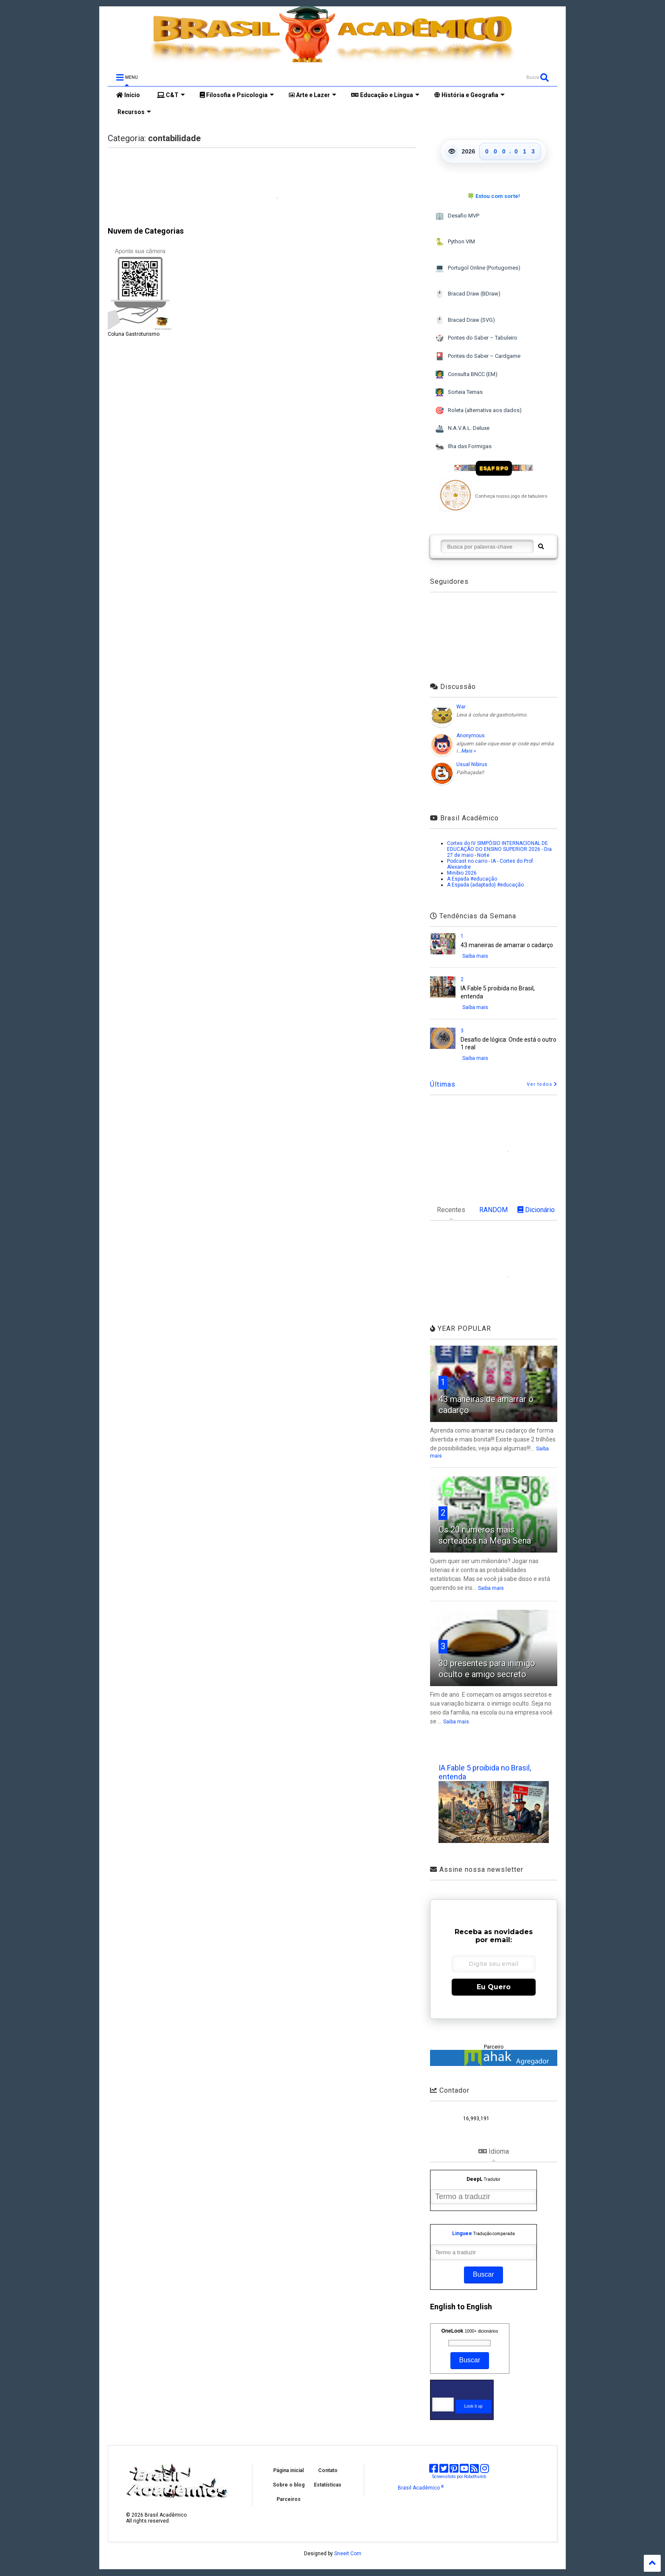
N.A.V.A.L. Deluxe (462, 429)
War (461, 707)
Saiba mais (475, 956)
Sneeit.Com (347, 2553)
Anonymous (470, 736)
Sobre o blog (289, 2485)
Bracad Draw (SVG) (465, 320)
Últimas (442, 1084)
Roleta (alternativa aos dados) (478, 410)
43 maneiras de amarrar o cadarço (507, 945)
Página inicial (288, 2470)
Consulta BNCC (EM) (466, 374)
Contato (328, 2470)
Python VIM (455, 242)
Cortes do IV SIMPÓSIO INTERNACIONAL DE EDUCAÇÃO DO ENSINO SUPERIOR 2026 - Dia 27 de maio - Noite (499, 849)
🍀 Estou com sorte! (493, 196)
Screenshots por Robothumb (459, 2476)
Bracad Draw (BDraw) (467, 294)
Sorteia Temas (459, 392)
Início (128, 95)
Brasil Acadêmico (421, 2488)
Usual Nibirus (471, 764)
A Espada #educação (472, 879)
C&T (171, 95)
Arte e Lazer (312, 95)
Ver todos (542, 1084)
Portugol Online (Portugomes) (477, 268)
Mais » (468, 751)
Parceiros (289, 2499)
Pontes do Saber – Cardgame (477, 356)
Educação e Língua (385, 95)
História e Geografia (469, 95)
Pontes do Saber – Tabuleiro (476, 338)
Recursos (133, 112)
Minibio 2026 (462, 873)
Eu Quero (494, 1987)
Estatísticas (327, 2485)
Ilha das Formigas (463, 446)
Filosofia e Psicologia (237, 95)
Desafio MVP (457, 216)
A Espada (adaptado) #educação (485, 885)
